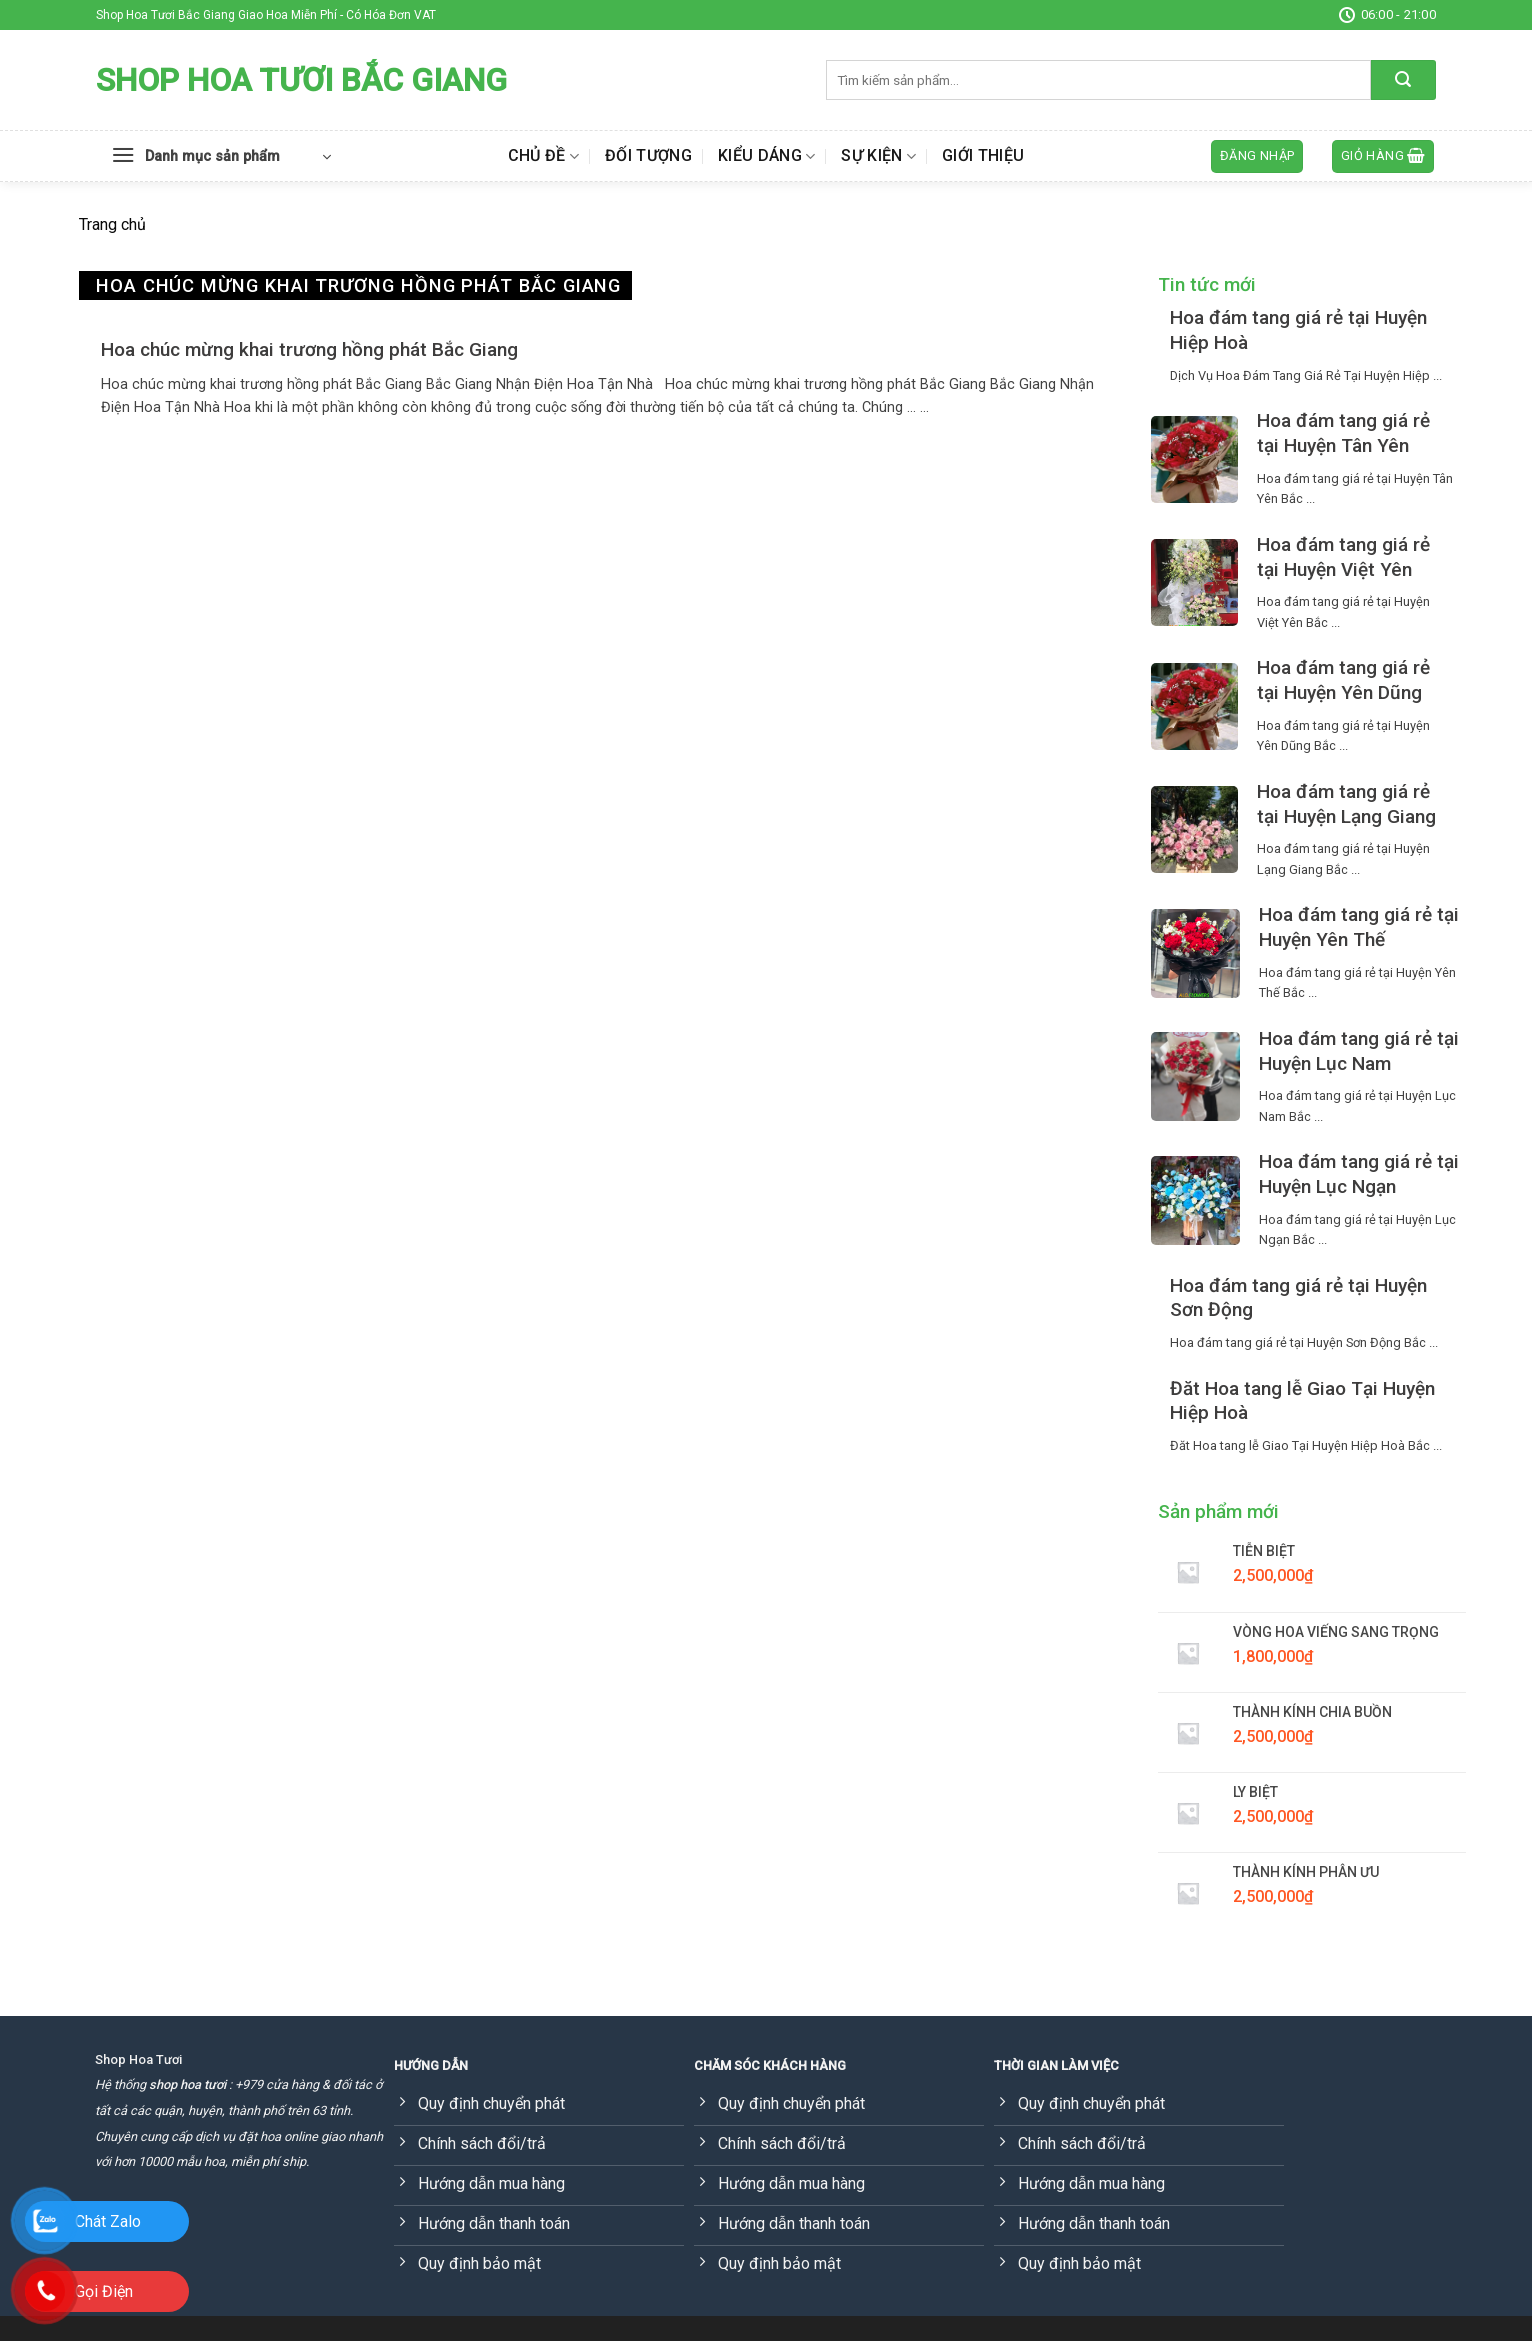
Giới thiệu (983, 155)
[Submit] (1403, 80)
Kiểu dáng (766, 156)
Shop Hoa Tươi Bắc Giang (301, 80)
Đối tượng (648, 155)
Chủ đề (543, 156)
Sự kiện (878, 156)
